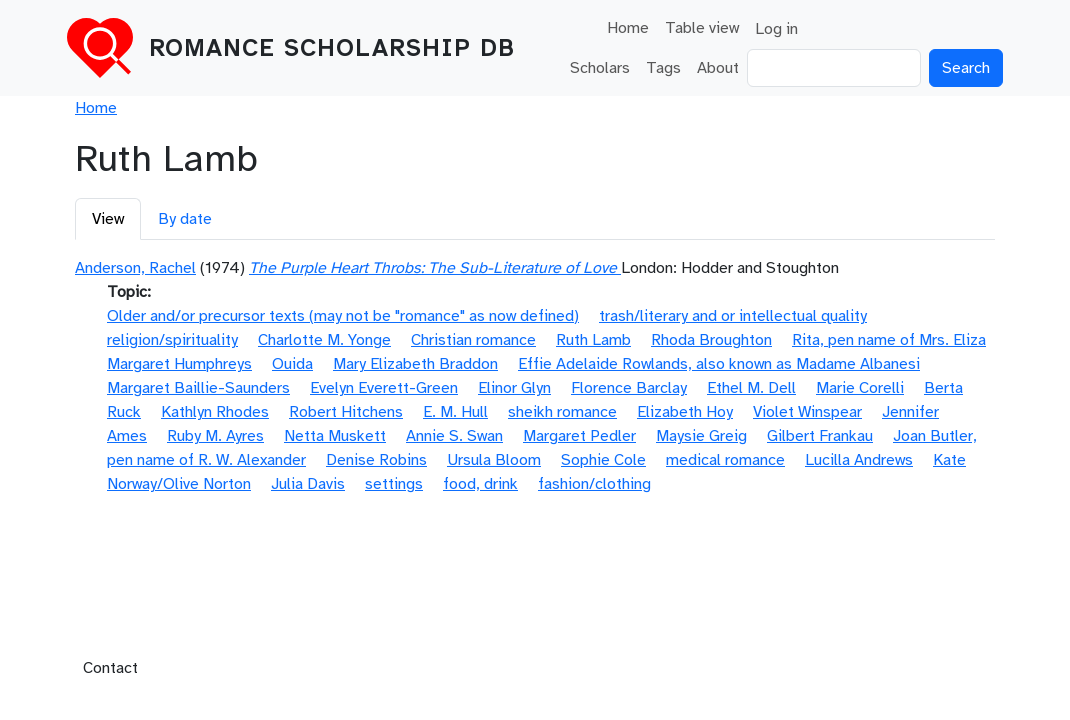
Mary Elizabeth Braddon (415, 364)
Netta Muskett (335, 436)
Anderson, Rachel (135, 268)
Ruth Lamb (593, 340)
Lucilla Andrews (859, 460)
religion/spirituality (172, 340)
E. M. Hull (455, 412)
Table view (702, 28)
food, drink (480, 484)
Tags (663, 68)
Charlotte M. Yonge (324, 340)
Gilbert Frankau (820, 436)
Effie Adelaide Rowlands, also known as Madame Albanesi (719, 364)
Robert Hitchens (346, 412)
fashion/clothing (594, 484)
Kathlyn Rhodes (215, 412)
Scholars (600, 68)
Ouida (292, 364)
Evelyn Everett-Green (384, 388)
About (718, 68)
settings (394, 484)
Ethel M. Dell (751, 388)
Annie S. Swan (454, 436)
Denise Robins (376, 460)
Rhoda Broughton (711, 340)
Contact (110, 668)
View (108, 219)
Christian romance (473, 340)
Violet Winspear (807, 412)
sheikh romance (562, 412)
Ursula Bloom (494, 460)
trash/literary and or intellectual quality (733, 316)
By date (185, 219)
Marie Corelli (860, 388)
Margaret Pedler (579, 436)
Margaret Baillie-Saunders (198, 388)
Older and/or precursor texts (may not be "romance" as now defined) (343, 316)
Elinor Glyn (514, 388)
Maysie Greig (701, 436)
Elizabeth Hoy (685, 412)
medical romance (725, 460)
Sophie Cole (603, 460)
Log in (776, 29)
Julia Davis (308, 484)
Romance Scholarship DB (332, 48)
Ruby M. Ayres (215, 436)
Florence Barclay (629, 388)
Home (628, 28)
